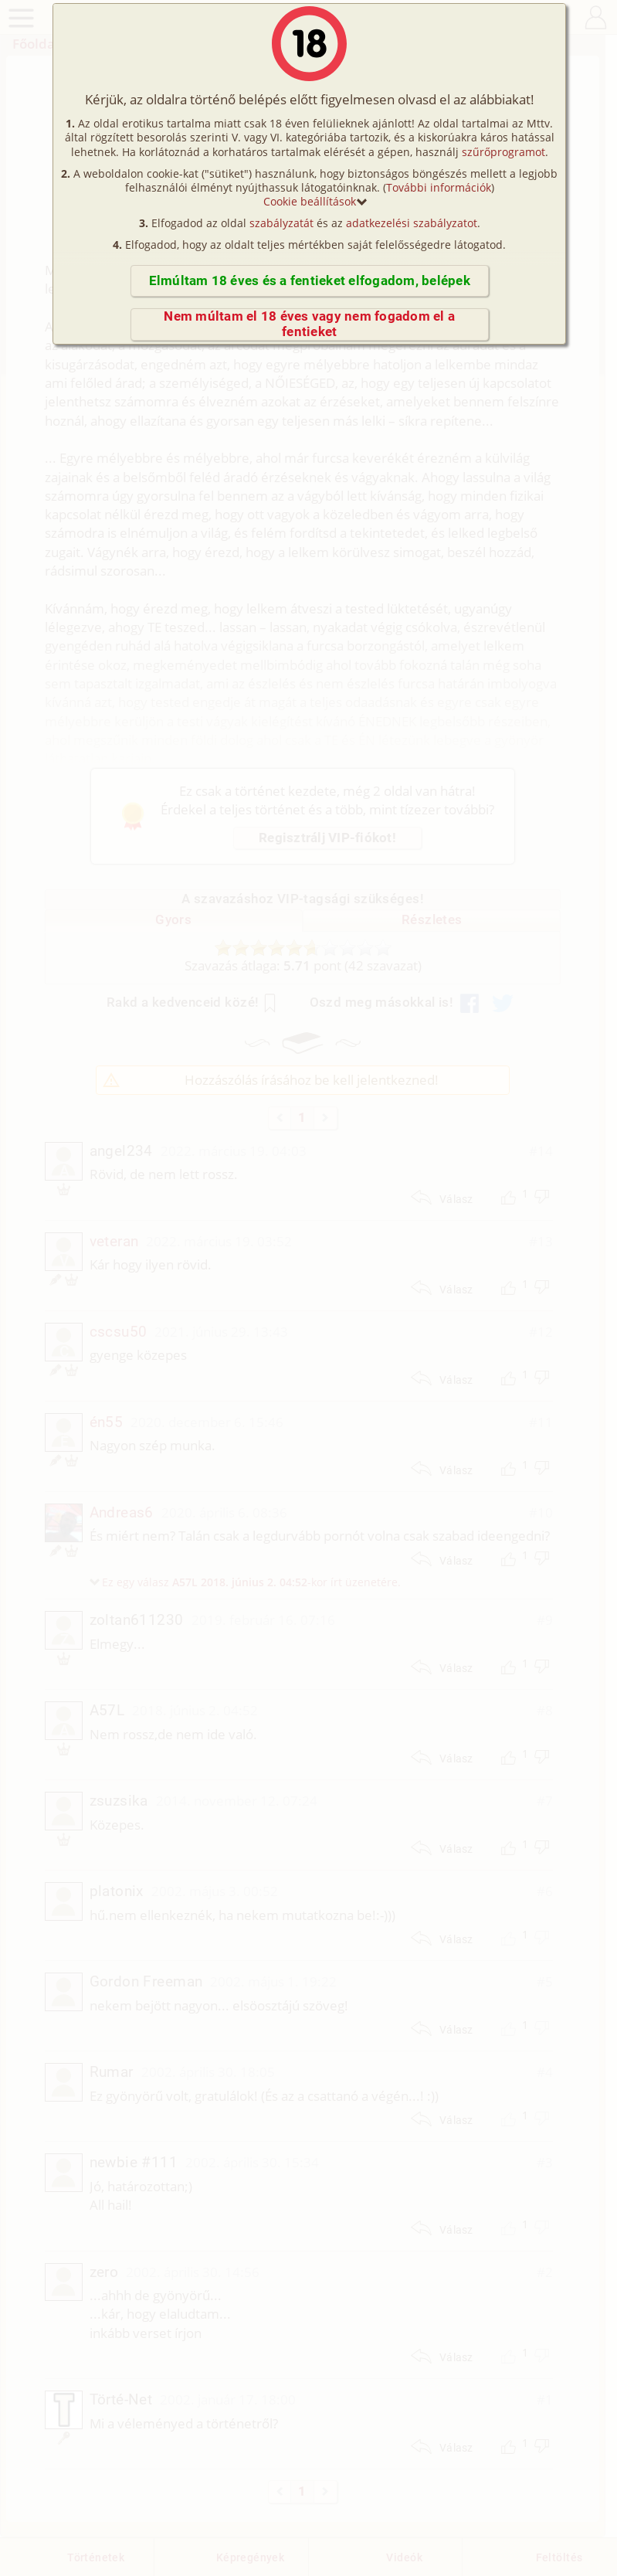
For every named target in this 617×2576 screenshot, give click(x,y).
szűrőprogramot (503, 151)
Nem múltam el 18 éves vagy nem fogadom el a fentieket (309, 324)
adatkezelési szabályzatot (411, 223)
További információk (438, 187)
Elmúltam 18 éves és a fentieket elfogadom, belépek (309, 281)
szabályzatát (281, 223)
